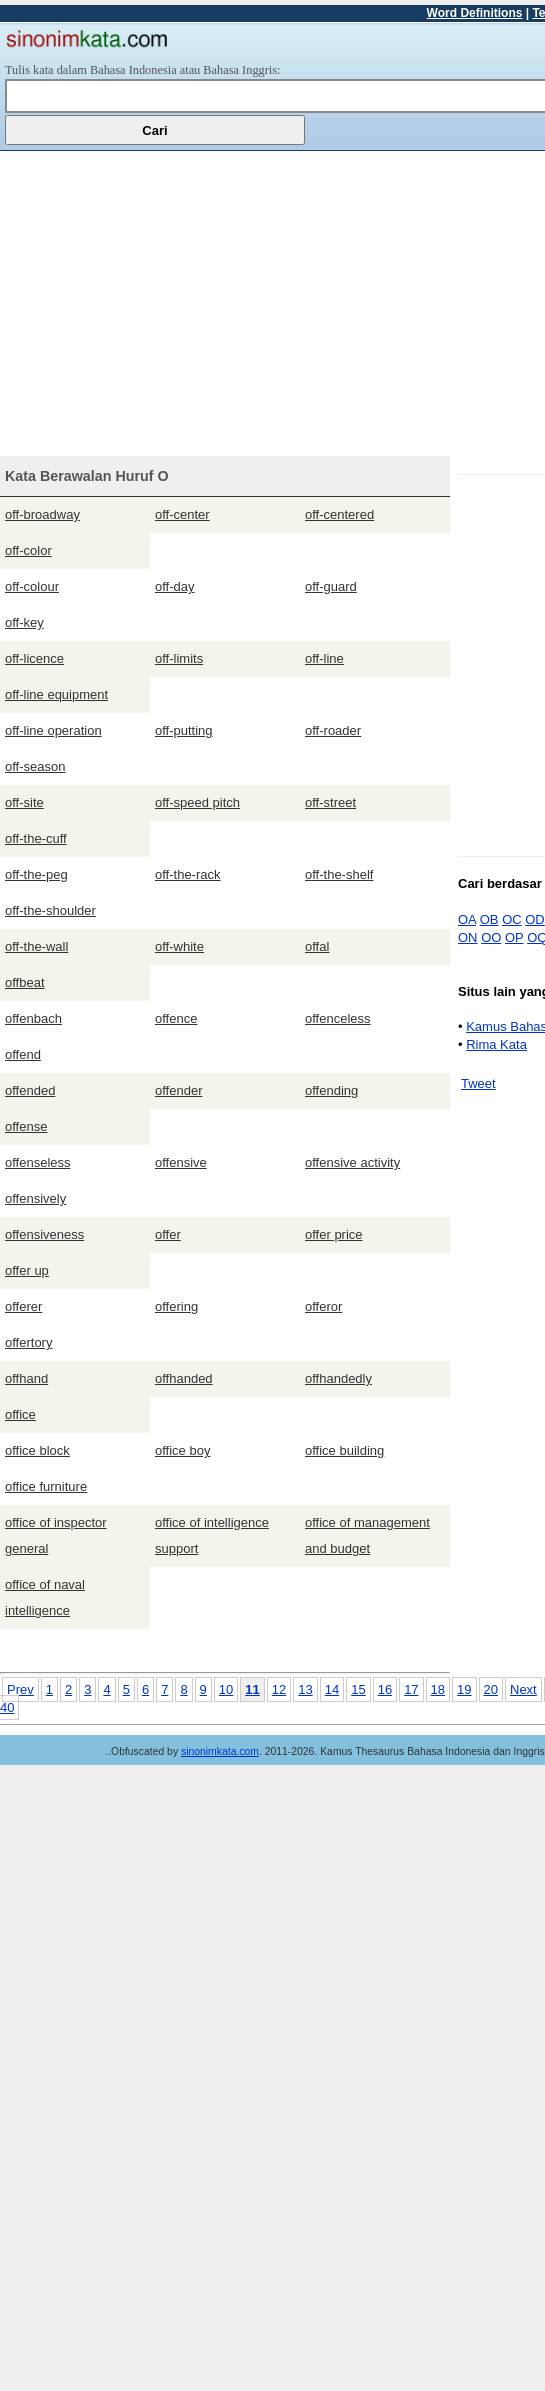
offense (26, 1126)
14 (332, 1689)
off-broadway (42, 514)
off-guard (331, 586)
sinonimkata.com (220, 1751)
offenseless (38, 1162)
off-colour (32, 586)
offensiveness (44, 1234)
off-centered (339, 514)
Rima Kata (496, 1044)
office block (37, 1450)
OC (512, 919)
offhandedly (338, 1378)
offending (331, 1090)
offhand (26, 1378)
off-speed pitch (197, 802)
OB (489, 919)
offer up (27, 1270)
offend (23, 1054)
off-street (330, 802)
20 (491, 1689)
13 (305, 1689)
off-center (182, 514)
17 (411, 1689)
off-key (24, 622)
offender (178, 1090)
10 (226, 1689)
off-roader (333, 730)
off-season (35, 766)
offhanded (184, 1378)
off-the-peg (36, 874)
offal (317, 946)
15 (358, 1689)
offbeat (25, 982)
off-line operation (53, 730)
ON (468, 937)
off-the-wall (36, 946)
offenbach (33, 1018)
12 (279, 1689)
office (20, 1414)
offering (176, 1306)
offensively (35, 1198)
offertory (28, 1342)
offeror (323, 1306)
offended (30, 1090)
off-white (179, 946)
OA (467, 919)
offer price (334, 1234)
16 (385, 1689)
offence (176, 1018)
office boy (182, 1450)
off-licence (34, 658)
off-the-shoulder (50, 910)
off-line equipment (56, 694)
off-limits (179, 658)
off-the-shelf (339, 874)
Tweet (478, 1083)
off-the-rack (188, 874)
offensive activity (352, 1162)
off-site (24, 802)
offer (168, 1234)
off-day (175, 586)
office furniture (46, 1486)
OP (514, 937)
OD (535, 919)
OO (491, 937)
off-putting (184, 730)
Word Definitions (475, 13)
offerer (23, 1306)
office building (344, 1450)
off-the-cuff (36, 838)
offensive (181, 1162)
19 (464, 1689)
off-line (324, 658)
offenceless (338, 1018)
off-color (28, 550)
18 (438, 1689)
